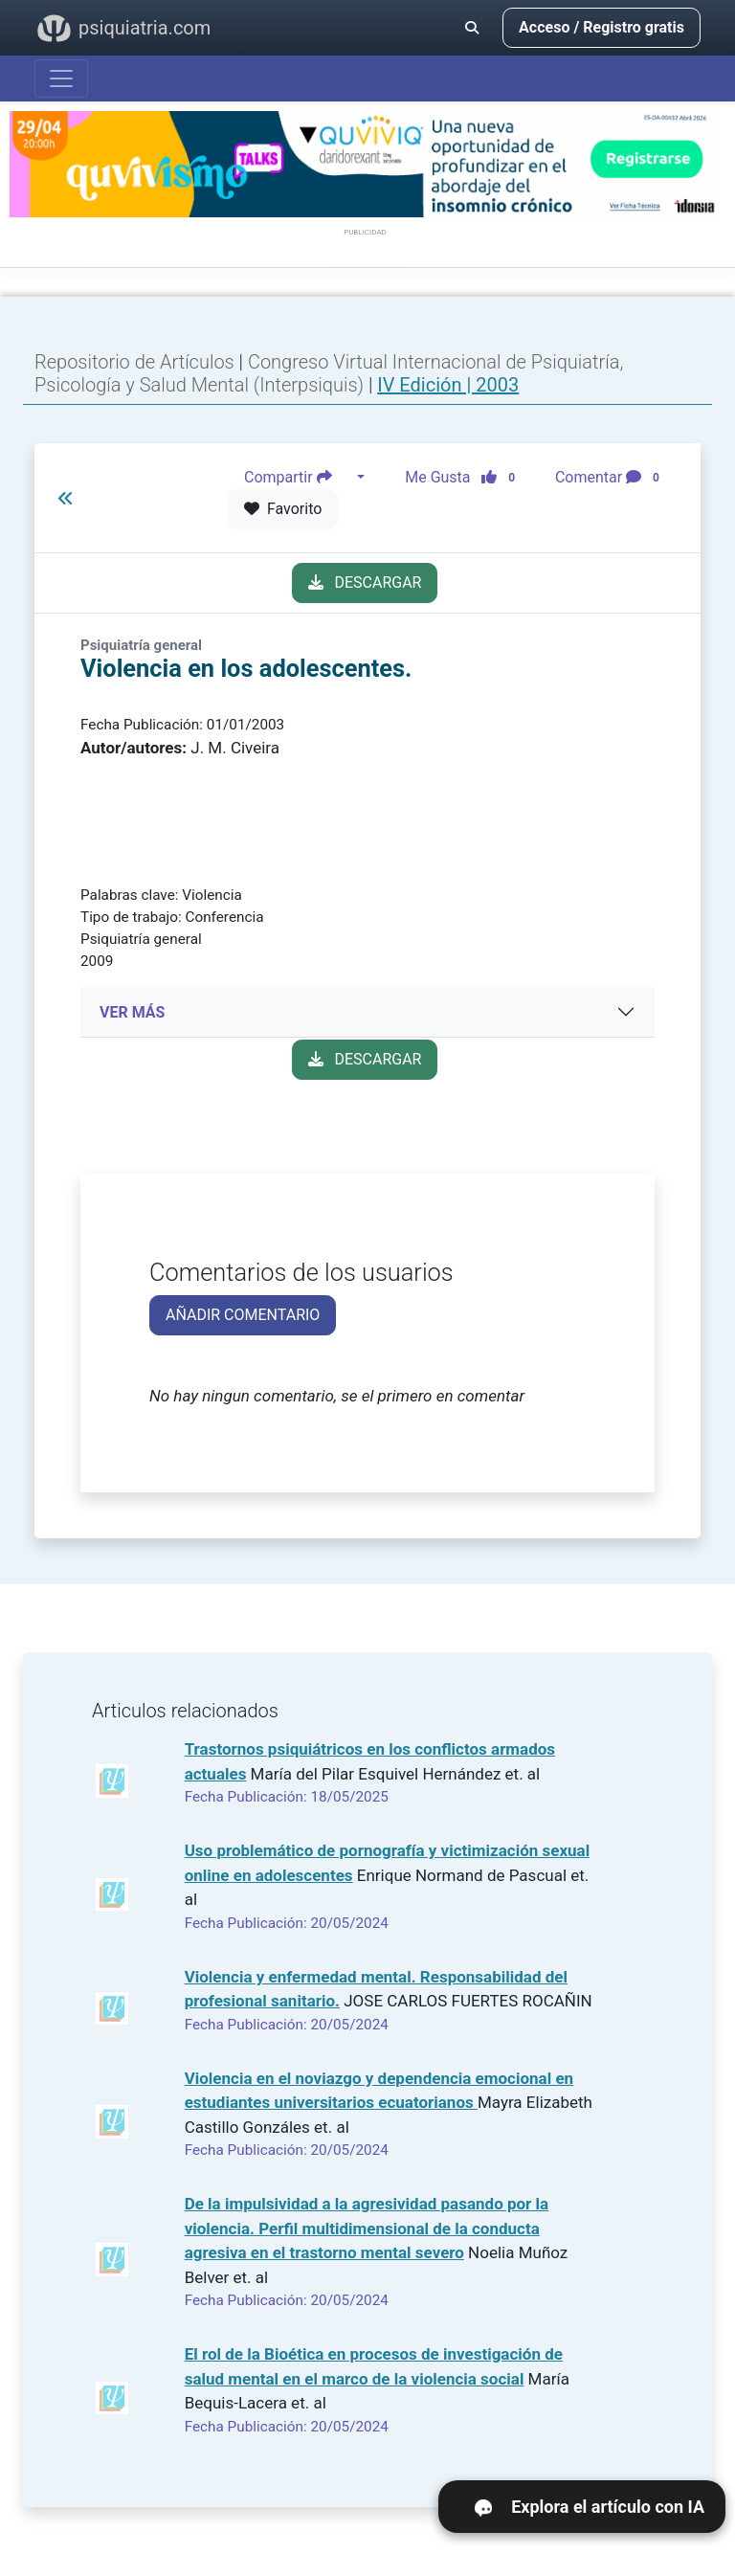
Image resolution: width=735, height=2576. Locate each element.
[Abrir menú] (61, 78)
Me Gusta (465, 477)
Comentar (611, 477)
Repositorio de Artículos (134, 361)
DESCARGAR (365, 582)
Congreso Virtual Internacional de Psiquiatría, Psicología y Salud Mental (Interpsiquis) (328, 373)
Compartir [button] (298, 477)
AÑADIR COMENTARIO (243, 1315)
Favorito (283, 509)
